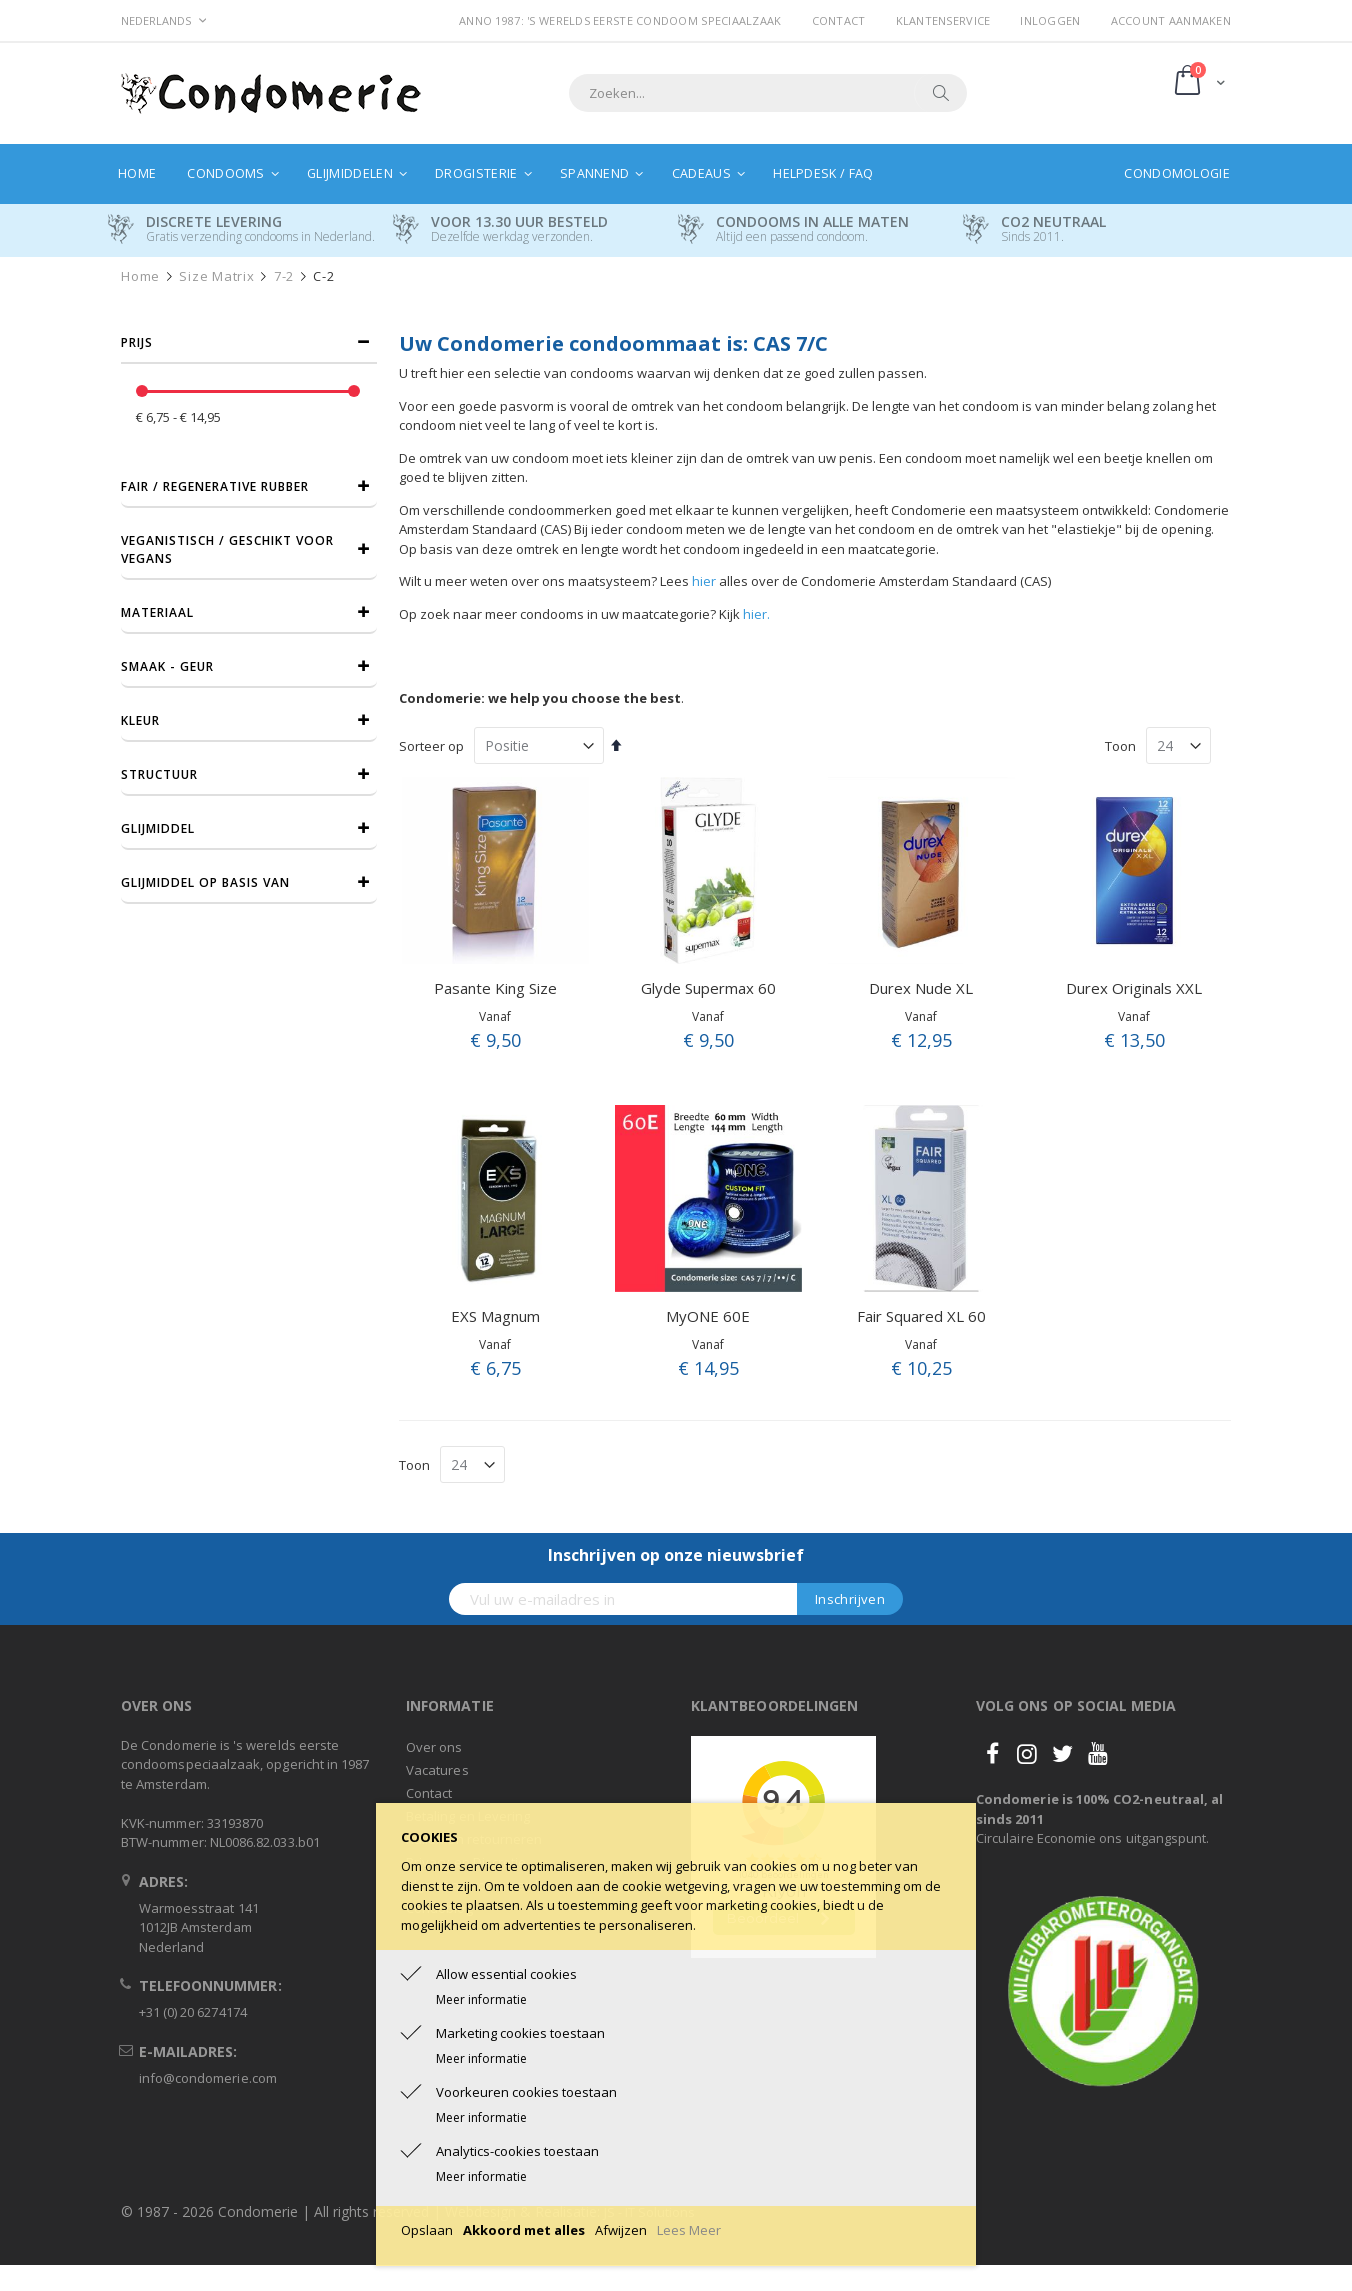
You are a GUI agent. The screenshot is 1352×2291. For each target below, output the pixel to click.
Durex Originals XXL (1134, 988)
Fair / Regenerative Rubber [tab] (215, 486)
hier (704, 581)
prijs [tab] (137, 342)
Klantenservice (943, 20)
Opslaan (427, 2230)
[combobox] (768, 93)
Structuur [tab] (159, 774)
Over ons (434, 1747)
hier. (756, 614)
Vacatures (437, 1770)
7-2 (284, 276)
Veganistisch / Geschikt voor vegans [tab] (227, 549)
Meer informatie (481, 1999)
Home (140, 276)
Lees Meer (689, 2230)
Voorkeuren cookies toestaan (526, 2092)
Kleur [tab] (140, 720)
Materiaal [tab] (157, 612)
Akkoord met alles (524, 2230)
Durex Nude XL (921, 988)
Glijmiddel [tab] (158, 828)
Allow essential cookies (506, 1974)
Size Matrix (216, 276)
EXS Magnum (495, 1316)
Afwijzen (621, 2230)
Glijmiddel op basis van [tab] (205, 882)
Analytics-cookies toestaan (517, 2151)
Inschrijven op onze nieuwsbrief (676, 1555)
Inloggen (1050, 20)
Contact (839, 20)
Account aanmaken (1171, 20)
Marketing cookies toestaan (520, 2033)
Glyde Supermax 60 (708, 988)
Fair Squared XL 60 (921, 1316)
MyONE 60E (708, 1316)
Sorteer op (431, 746)
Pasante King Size (495, 988)
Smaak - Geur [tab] (167, 666)
